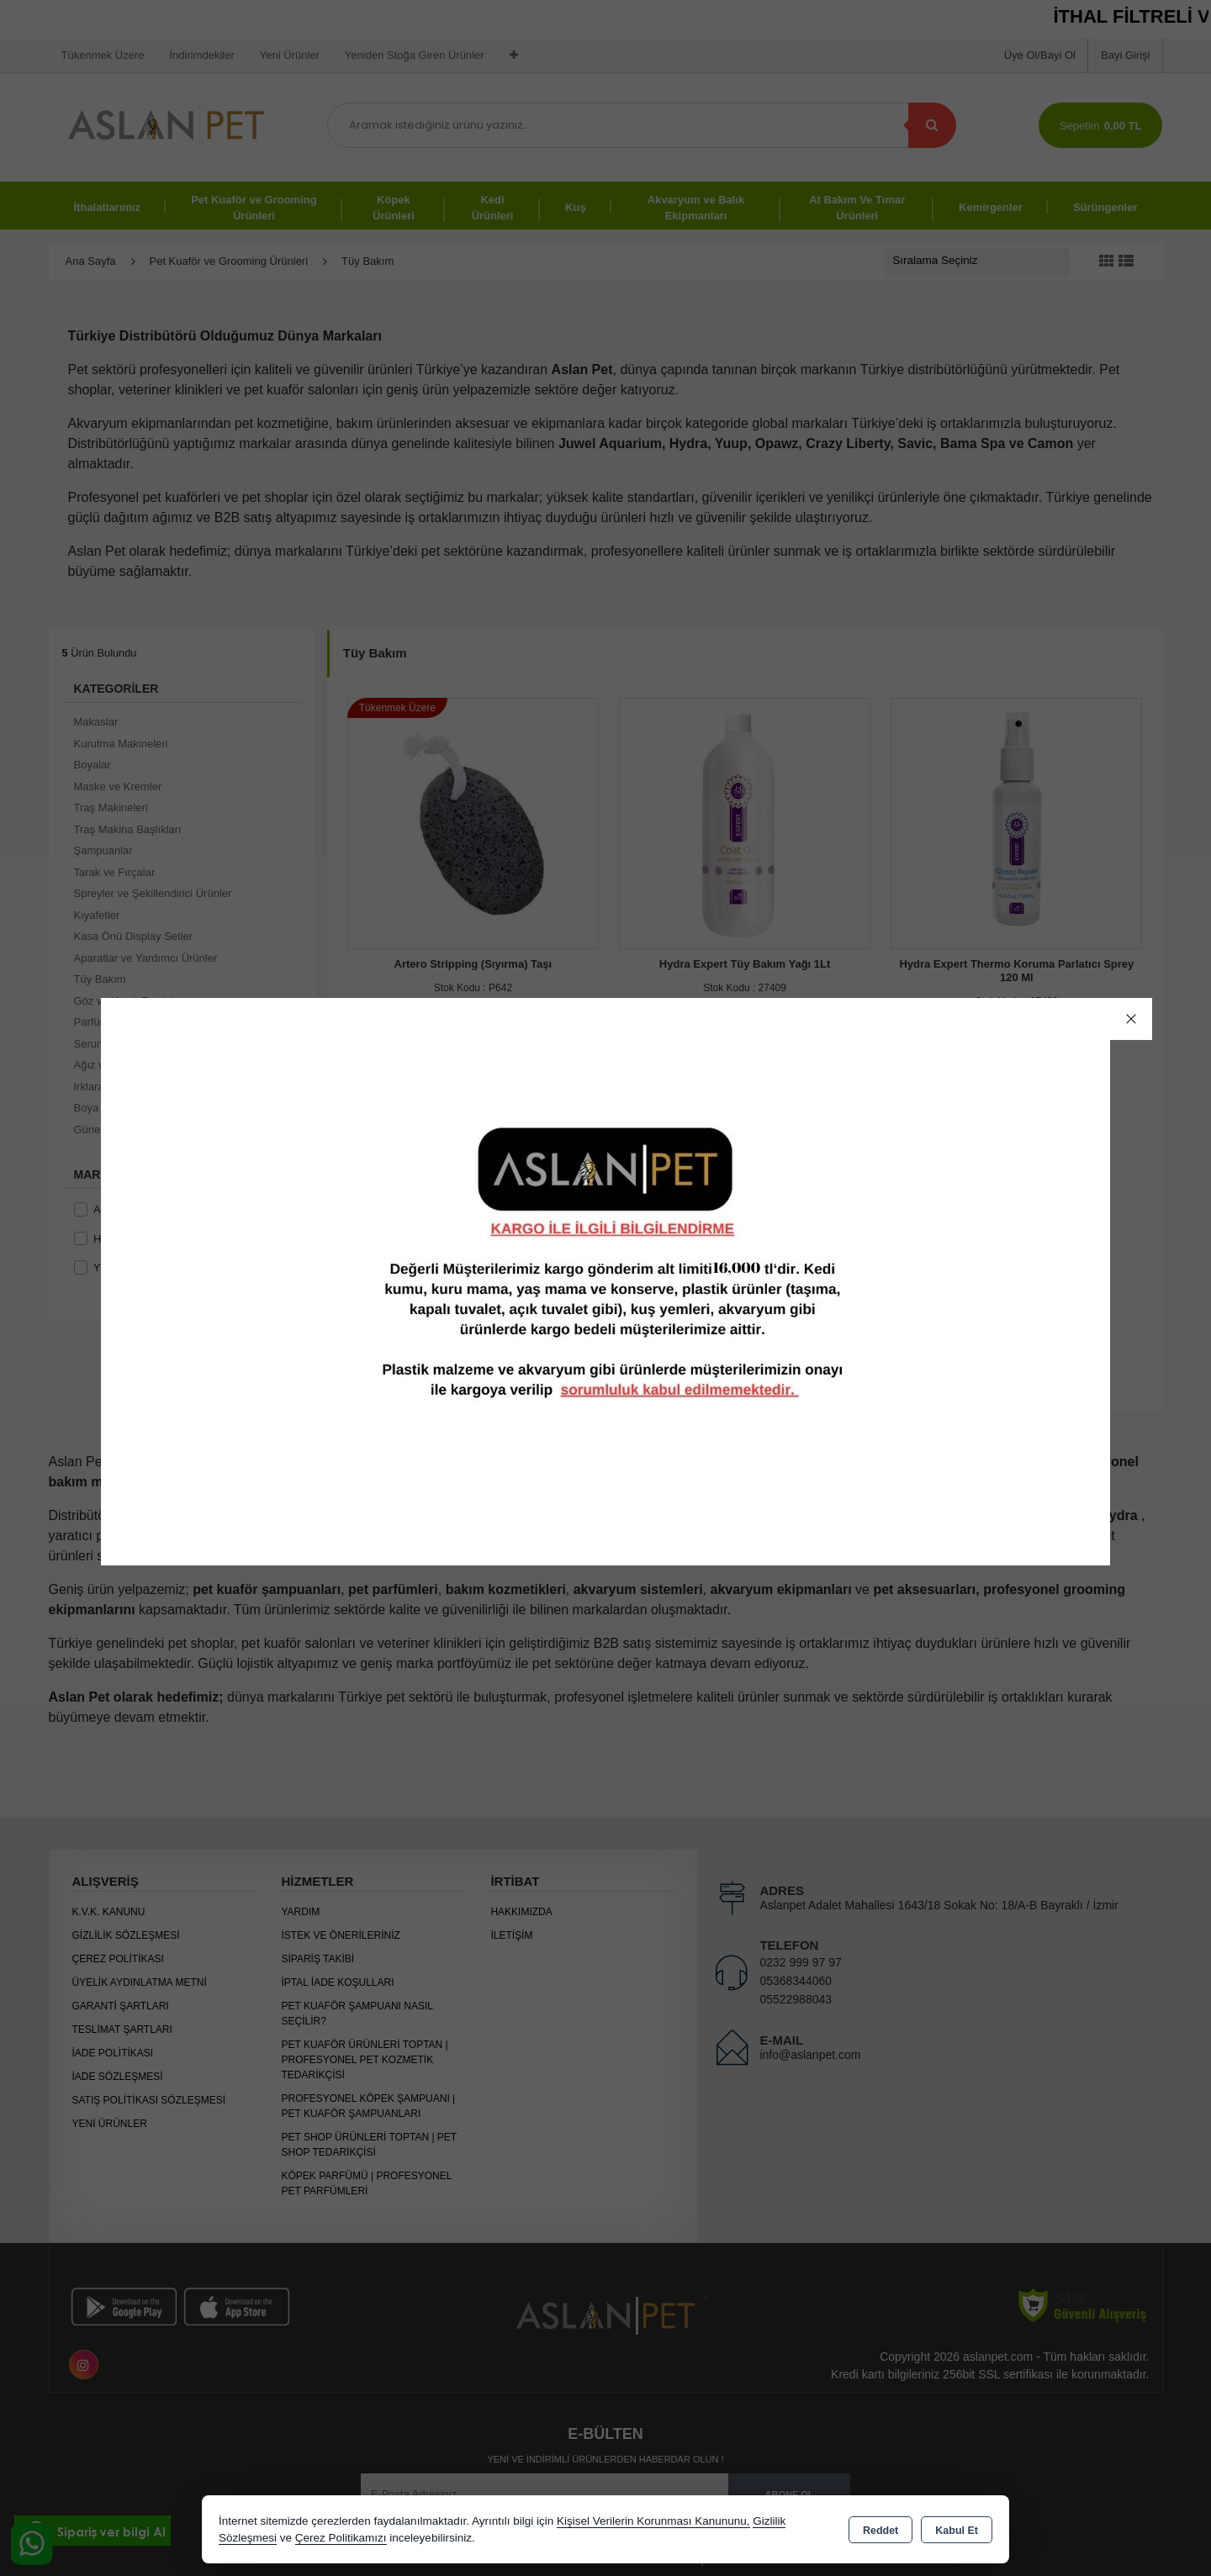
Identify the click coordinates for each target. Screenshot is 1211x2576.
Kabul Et (956, 2530)
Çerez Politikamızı (341, 2537)
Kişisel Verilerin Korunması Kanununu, (653, 2521)
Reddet (880, 2530)
